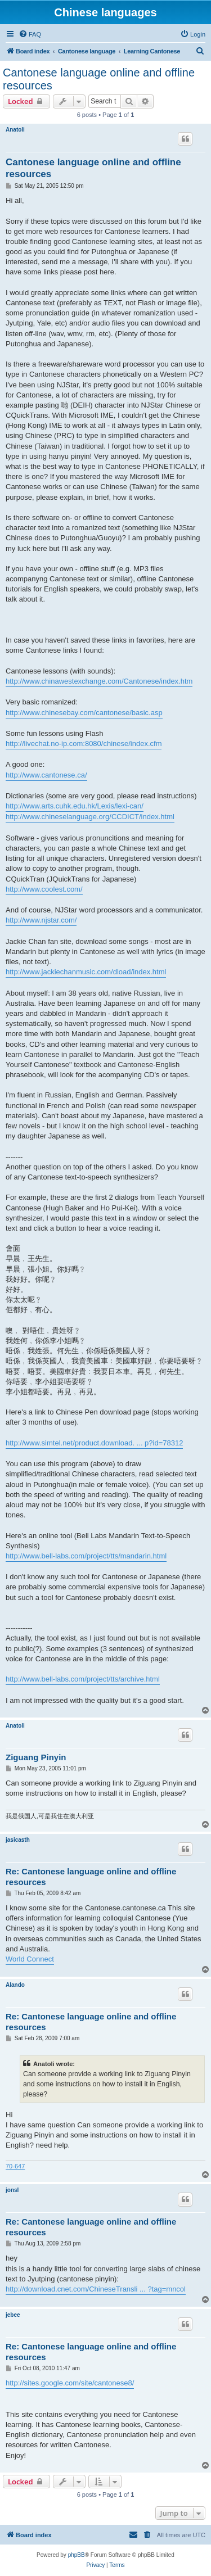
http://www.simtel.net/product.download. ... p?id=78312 (94, 1443)
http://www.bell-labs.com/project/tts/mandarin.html (86, 1556)
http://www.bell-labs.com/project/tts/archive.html (83, 1679)
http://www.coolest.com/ (44, 889)
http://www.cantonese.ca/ (46, 775)
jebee (13, 2315)
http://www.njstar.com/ (41, 920)
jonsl (12, 2190)
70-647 (15, 2166)
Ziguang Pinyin (36, 1757)
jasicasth (18, 1840)
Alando (15, 1985)
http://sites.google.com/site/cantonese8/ (70, 2383)
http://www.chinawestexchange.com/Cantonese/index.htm (99, 681)
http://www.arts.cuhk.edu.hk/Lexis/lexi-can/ (74, 806)
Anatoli (15, 129)
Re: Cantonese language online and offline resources (91, 1877)
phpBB (76, 2555)
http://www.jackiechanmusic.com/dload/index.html (86, 972)
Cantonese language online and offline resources (99, 79)
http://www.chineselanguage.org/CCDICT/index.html (90, 816)
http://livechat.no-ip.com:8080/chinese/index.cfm (83, 743)
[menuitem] (30, 34)
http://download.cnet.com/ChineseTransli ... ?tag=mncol (96, 2289)
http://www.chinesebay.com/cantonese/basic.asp (84, 712)
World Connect (30, 1959)
